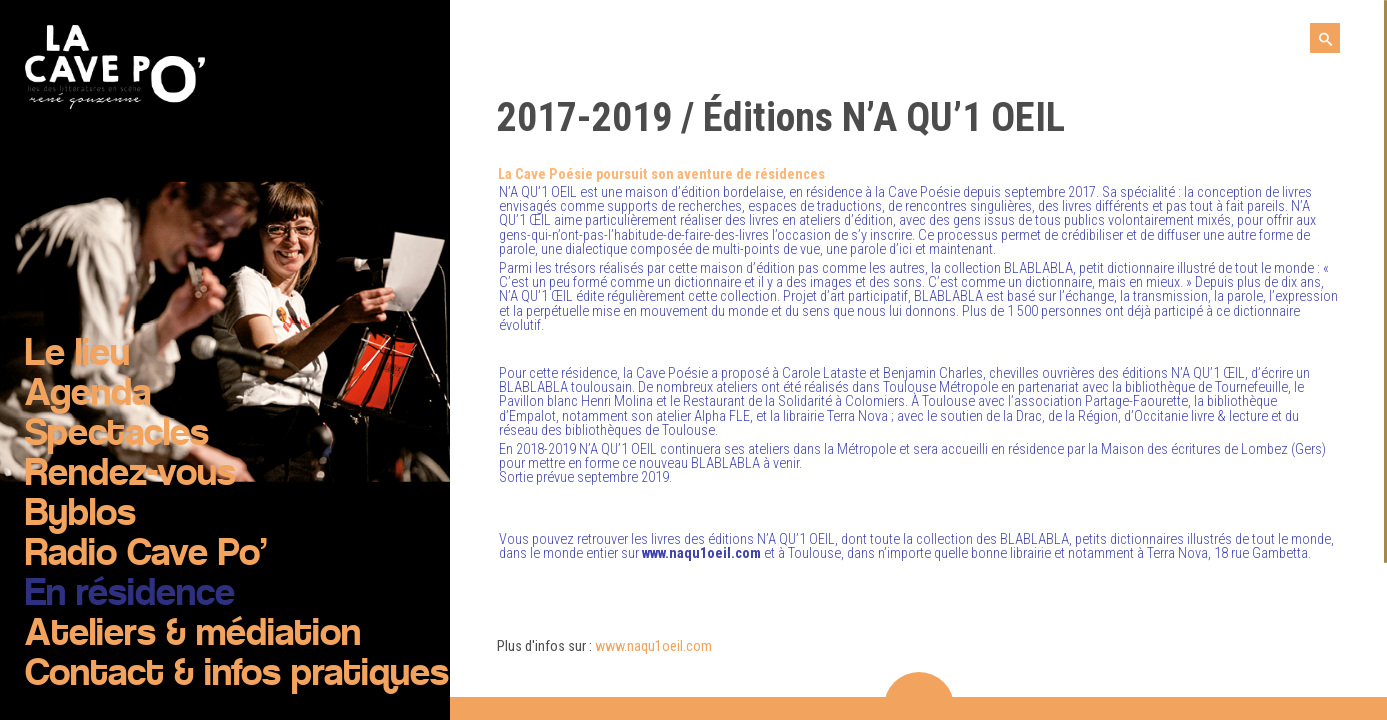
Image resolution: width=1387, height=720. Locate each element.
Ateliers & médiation (193, 635)
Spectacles (117, 435)
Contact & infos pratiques (237, 675)
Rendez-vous (130, 475)
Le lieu (77, 355)
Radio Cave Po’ (146, 555)
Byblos (80, 515)
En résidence (130, 595)
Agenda (88, 395)
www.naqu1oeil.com (653, 646)
